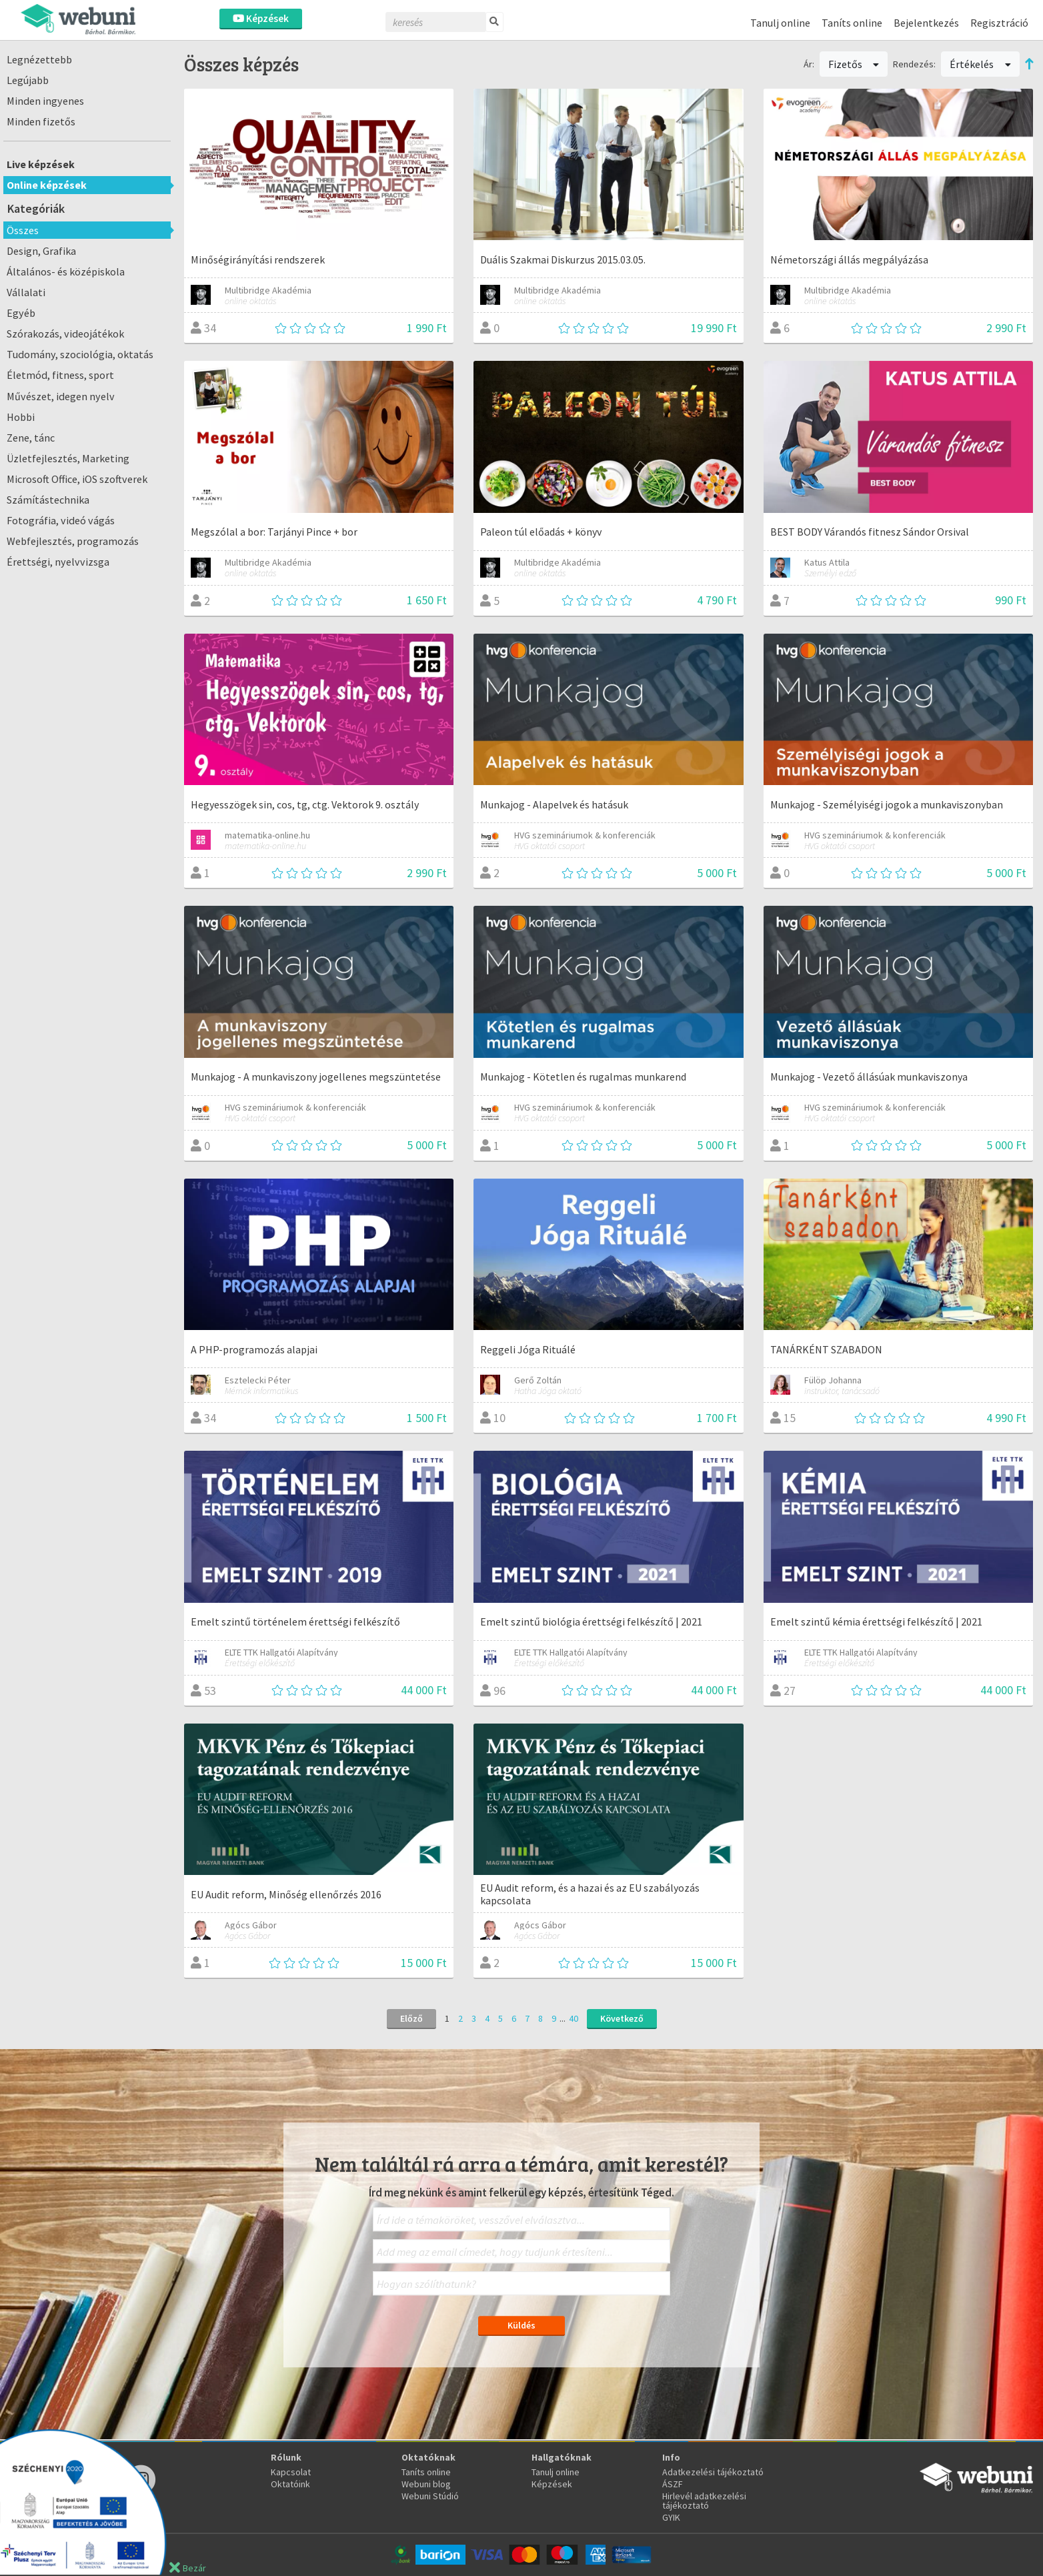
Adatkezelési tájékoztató (713, 2472)
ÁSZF (672, 2484)
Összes (23, 230)
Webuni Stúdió (430, 2496)
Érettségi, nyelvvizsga (58, 561)
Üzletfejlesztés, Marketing (68, 458)
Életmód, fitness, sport (60, 375)
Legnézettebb (39, 59)
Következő (622, 2018)
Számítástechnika (48, 499)
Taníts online (852, 22)
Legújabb (28, 80)
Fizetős (854, 64)
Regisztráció (999, 22)
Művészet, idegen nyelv (61, 396)
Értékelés (980, 64)
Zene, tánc (31, 437)
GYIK (671, 2517)
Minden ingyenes (45, 100)
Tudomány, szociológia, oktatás (80, 354)
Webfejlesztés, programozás (73, 541)
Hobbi (21, 417)
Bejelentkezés (926, 22)
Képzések (261, 18)
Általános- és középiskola (66, 271)
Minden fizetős (41, 121)
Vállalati (26, 292)
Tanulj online (780, 22)
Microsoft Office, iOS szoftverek (77, 479)
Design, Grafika (41, 250)
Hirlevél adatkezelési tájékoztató (704, 2500)
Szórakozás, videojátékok (65, 333)
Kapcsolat (291, 2472)
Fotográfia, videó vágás (61, 520)
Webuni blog (426, 2484)
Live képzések (41, 164)
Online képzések (47, 184)
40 (573, 2018)
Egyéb (21, 312)
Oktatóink (290, 2484)
